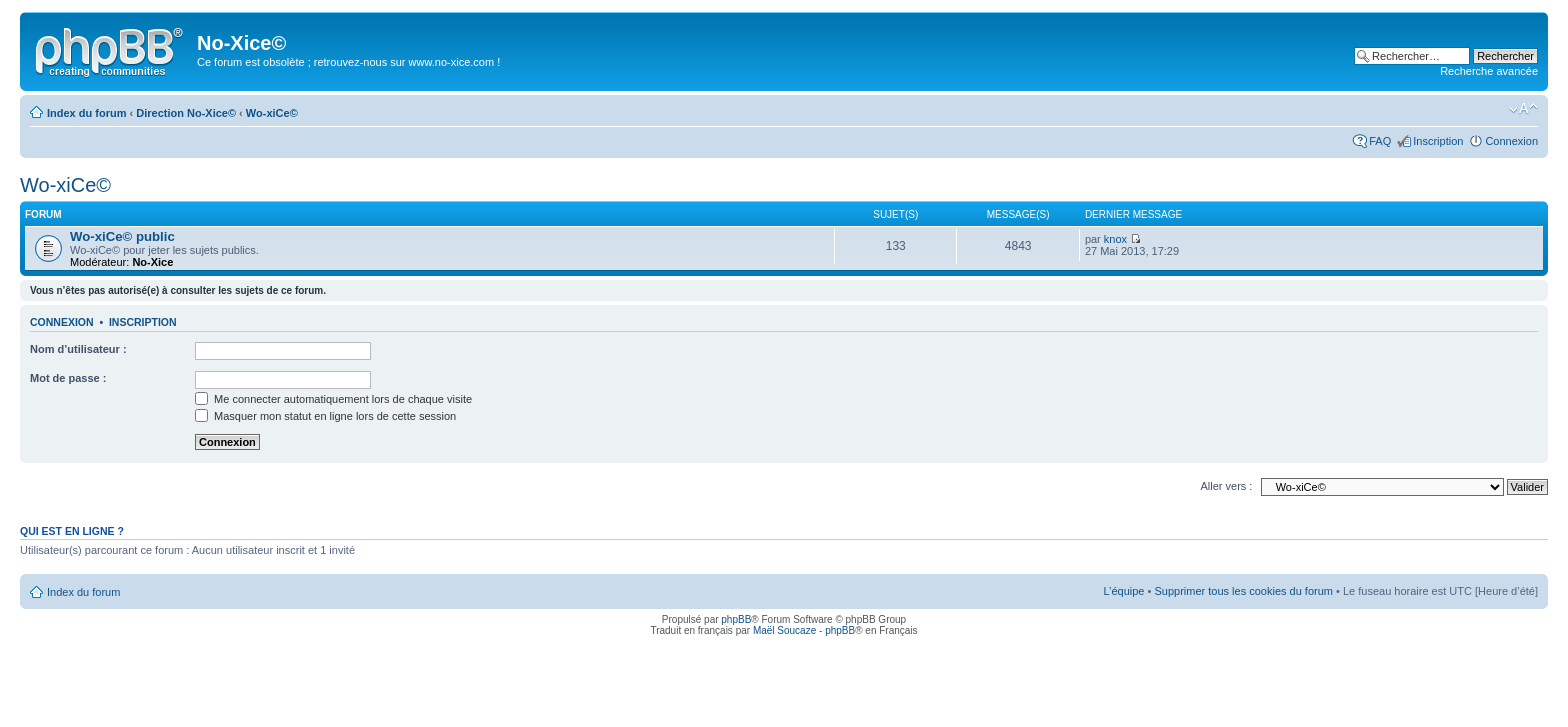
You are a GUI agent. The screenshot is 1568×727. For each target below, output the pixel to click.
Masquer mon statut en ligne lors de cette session (325, 416)
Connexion (1511, 141)
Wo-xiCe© (272, 113)
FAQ (1380, 141)
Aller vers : (1226, 486)
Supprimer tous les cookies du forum (1243, 591)
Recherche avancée (1489, 71)
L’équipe (1123, 591)
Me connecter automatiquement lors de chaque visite (333, 399)
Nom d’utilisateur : (78, 349)
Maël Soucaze (784, 630)
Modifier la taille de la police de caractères (1523, 109)
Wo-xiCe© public (122, 236)
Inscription (1438, 141)
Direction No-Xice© (186, 113)
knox (1115, 239)
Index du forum (86, 113)
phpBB (736, 619)
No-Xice (152, 262)
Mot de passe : (68, 378)
